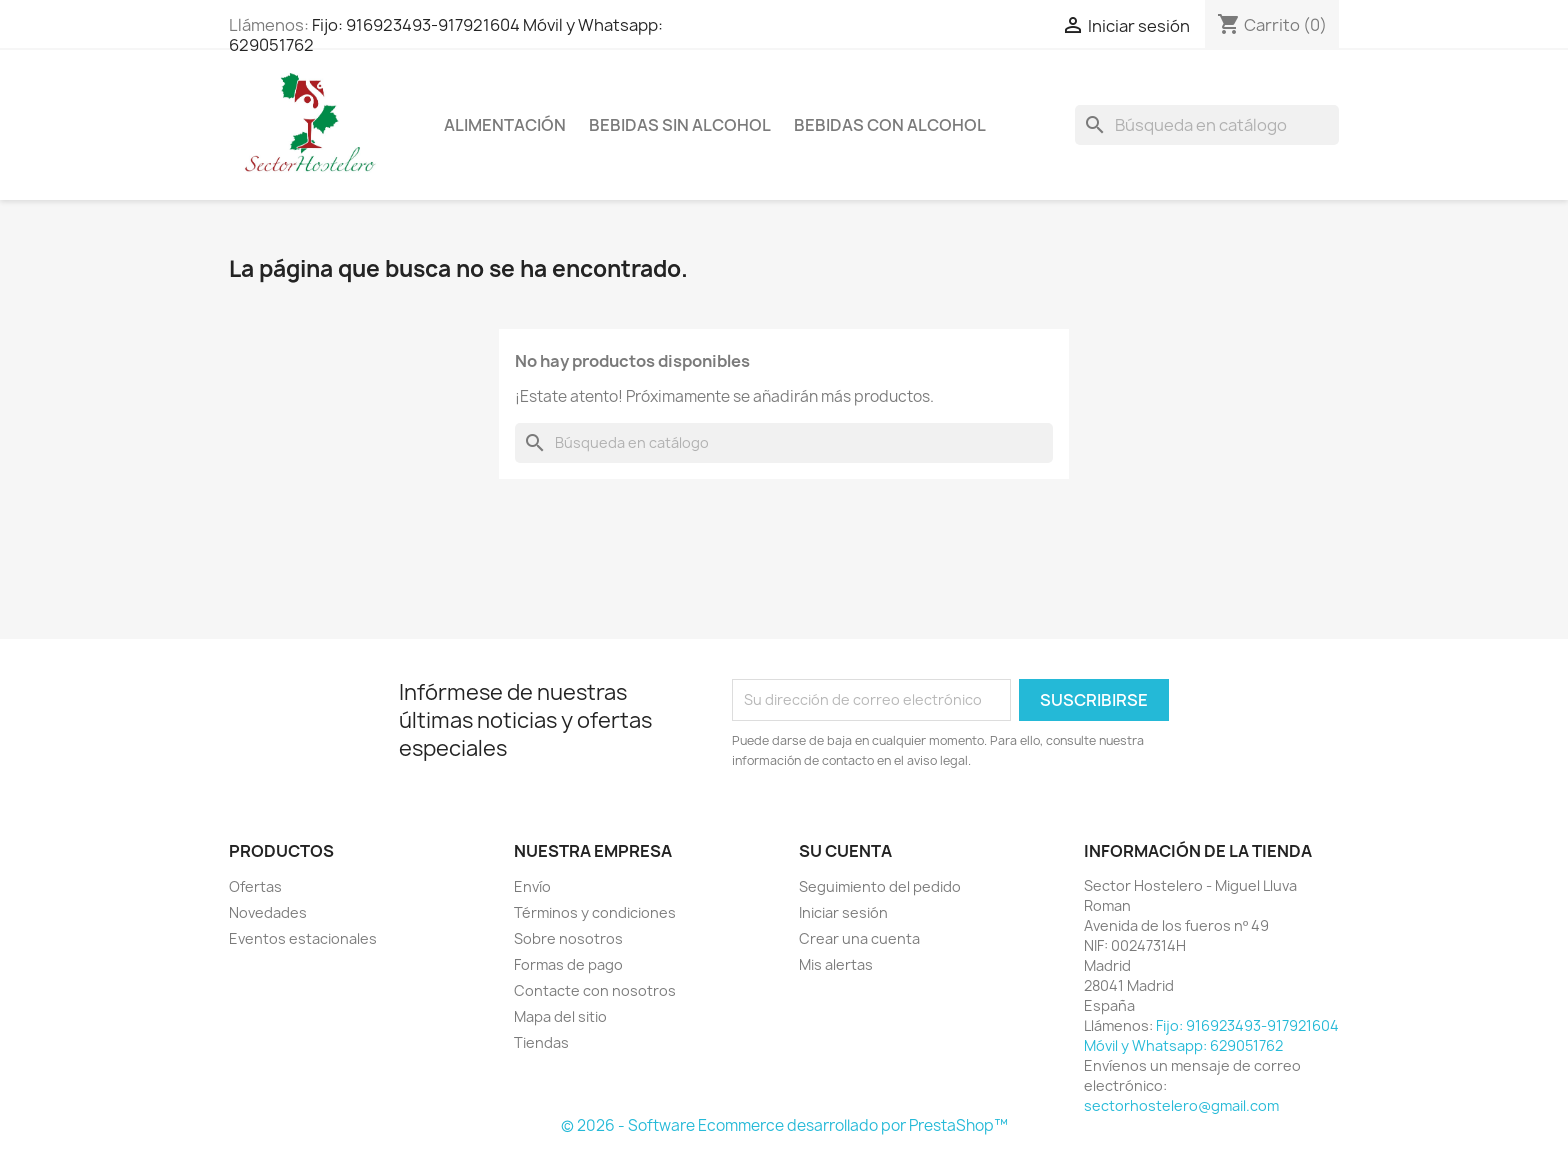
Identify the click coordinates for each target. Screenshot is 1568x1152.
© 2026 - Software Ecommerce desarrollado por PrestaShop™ (784, 1125)
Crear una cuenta (859, 938)
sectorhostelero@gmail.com (1181, 1105)
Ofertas (255, 886)
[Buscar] (1207, 125)
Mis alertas (836, 964)
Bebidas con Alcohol (890, 125)
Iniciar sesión (843, 912)
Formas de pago (568, 964)
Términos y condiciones (595, 912)
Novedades (268, 912)
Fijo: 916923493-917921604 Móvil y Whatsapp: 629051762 (446, 35)
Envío (532, 886)
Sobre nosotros (568, 938)
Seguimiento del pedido (880, 886)
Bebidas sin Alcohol (680, 125)
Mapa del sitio (560, 1016)
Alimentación (505, 125)
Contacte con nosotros (595, 990)
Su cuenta (845, 851)
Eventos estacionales (303, 938)
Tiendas (541, 1042)
